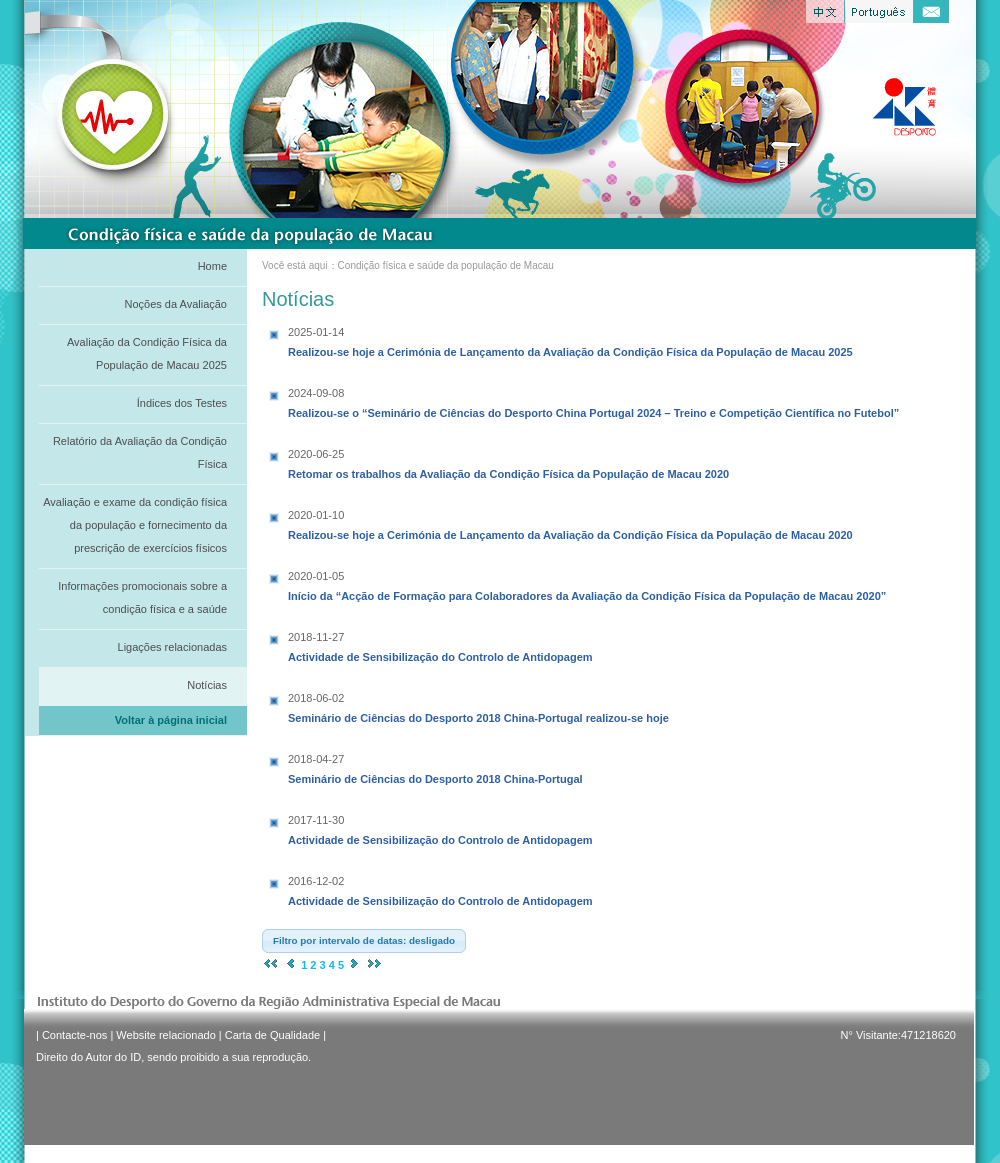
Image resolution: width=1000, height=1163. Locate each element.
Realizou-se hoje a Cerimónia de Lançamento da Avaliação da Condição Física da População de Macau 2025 (570, 340)
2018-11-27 (316, 637)
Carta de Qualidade (272, 1035)
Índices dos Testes (182, 403)
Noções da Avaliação (175, 304)
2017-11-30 (316, 820)
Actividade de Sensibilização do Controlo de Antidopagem (440, 645)
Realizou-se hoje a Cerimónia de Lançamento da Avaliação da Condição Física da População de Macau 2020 (570, 523)
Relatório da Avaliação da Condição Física (140, 452)
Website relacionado (165, 1035)
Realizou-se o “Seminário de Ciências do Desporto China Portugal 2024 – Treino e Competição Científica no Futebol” (593, 401)
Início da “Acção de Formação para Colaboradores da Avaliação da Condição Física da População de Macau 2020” (587, 584)
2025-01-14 (316, 332)
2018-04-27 (316, 759)
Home (212, 266)
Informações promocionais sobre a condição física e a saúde (142, 597)
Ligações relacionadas (172, 647)
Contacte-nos (74, 1035)
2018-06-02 (316, 698)
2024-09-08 (316, 393)
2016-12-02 (316, 881)
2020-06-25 (316, 454)
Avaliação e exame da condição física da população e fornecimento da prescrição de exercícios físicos (135, 525)
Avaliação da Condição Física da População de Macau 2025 (147, 353)
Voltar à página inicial (171, 720)
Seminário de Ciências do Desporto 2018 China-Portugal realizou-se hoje (478, 706)
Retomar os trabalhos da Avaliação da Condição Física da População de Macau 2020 (508, 462)
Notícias (207, 685)
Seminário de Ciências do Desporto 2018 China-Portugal (435, 767)
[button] (364, 941)
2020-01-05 (316, 576)
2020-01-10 (316, 515)
